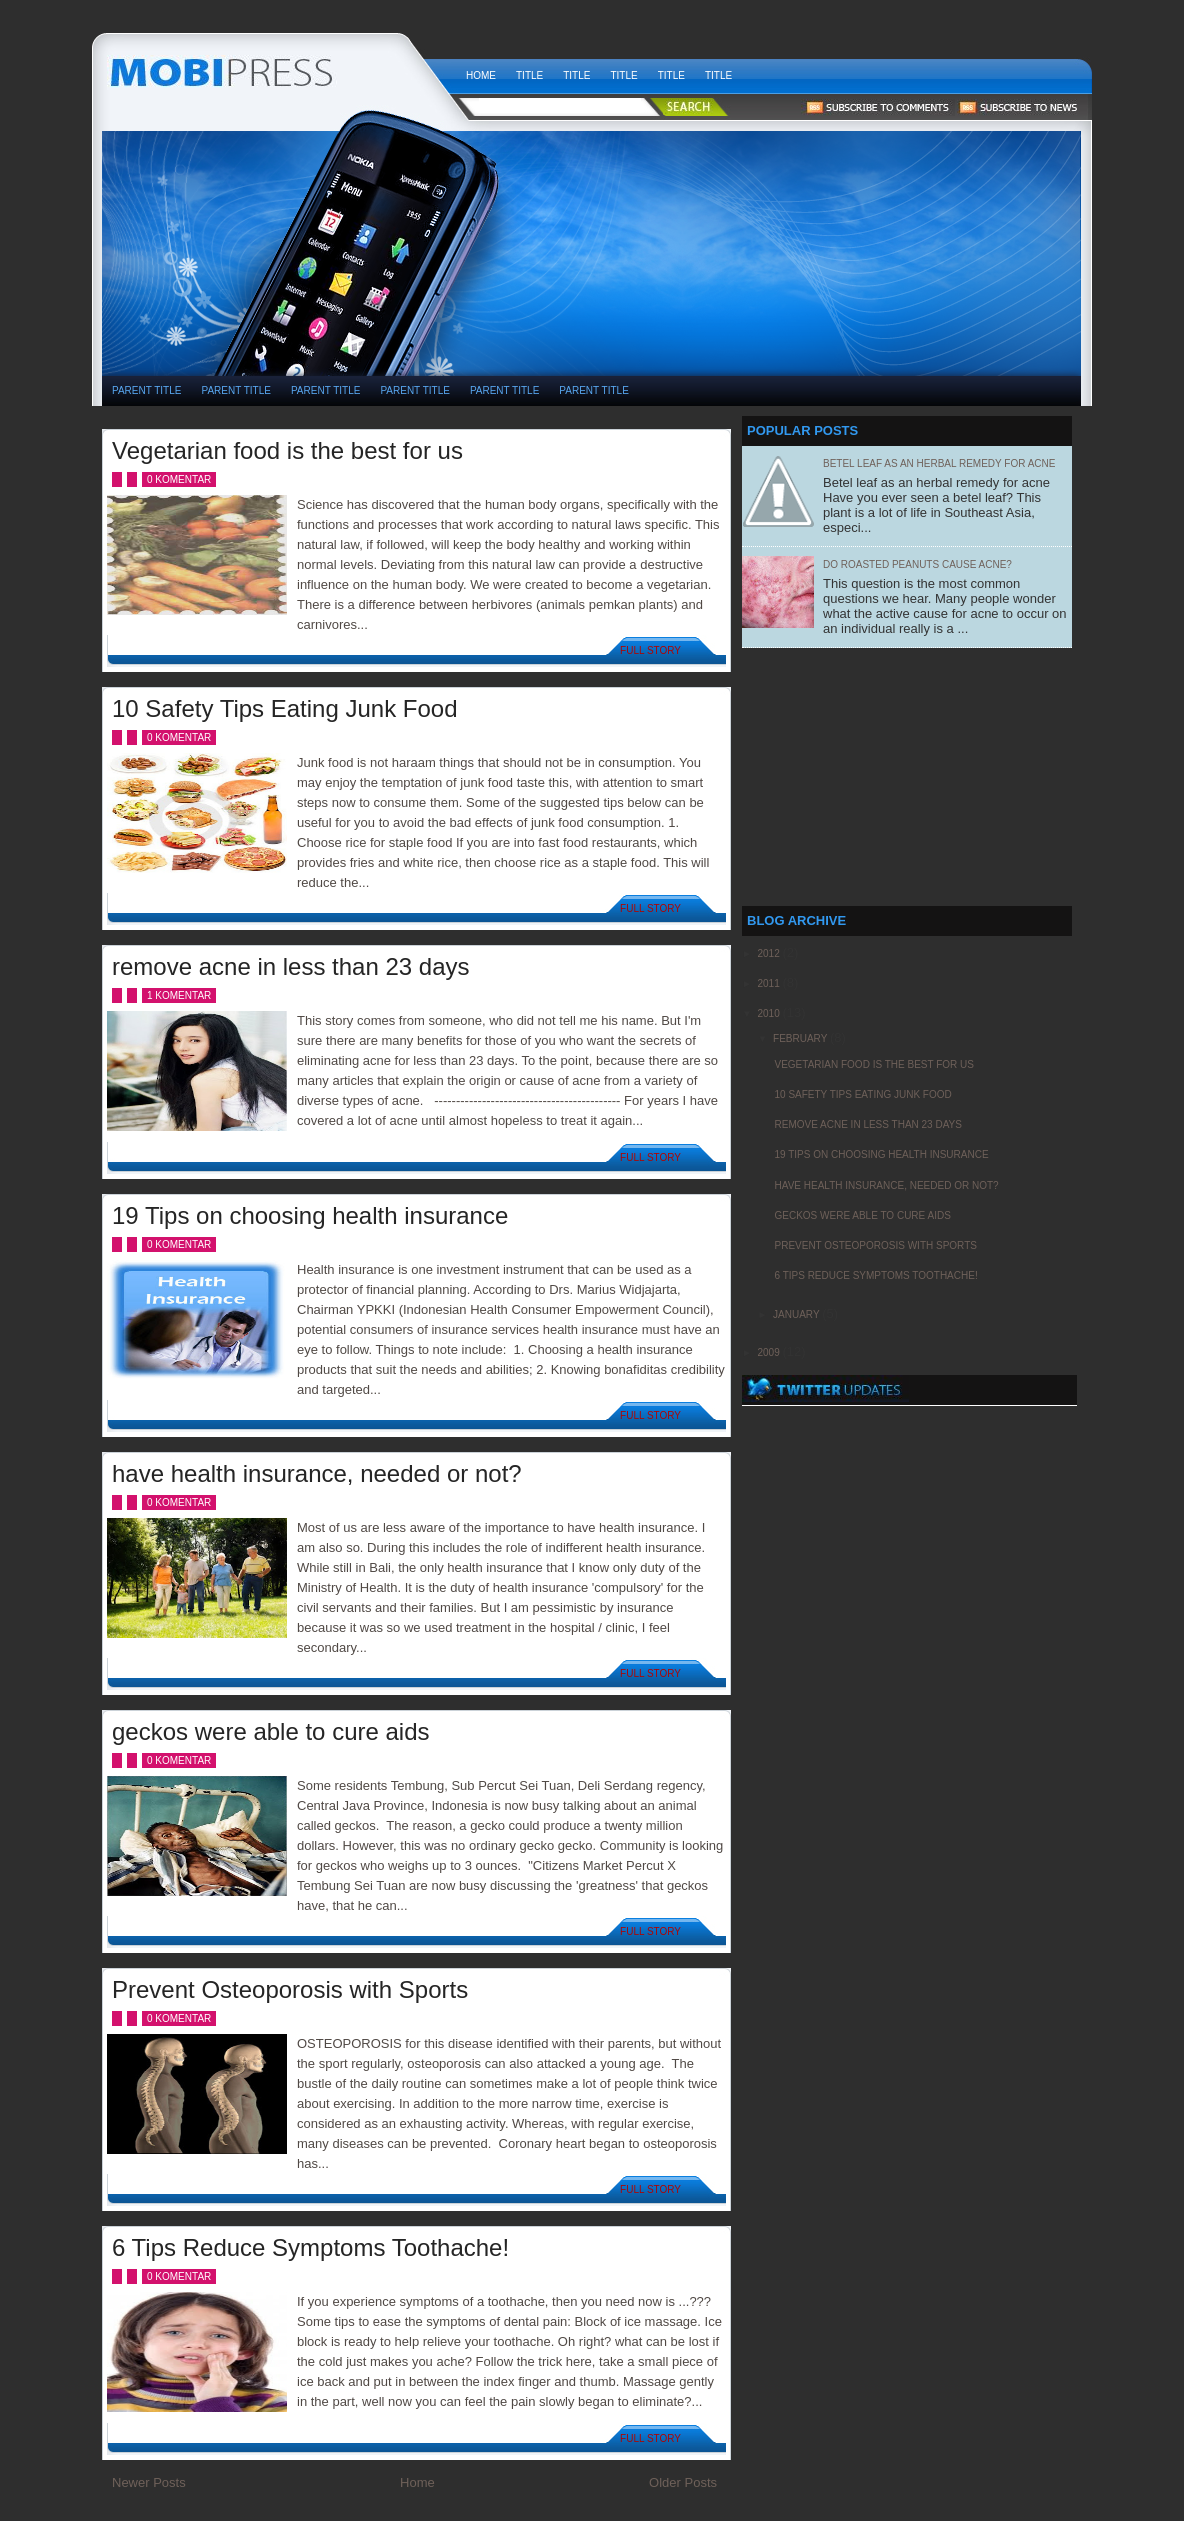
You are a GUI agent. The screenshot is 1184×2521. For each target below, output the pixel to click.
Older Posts (683, 2482)
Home (481, 75)
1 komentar (179, 995)
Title (529, 75)
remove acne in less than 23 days (291, 966)
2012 (769, 953)
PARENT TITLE (146, 390)
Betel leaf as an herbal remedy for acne (939, 463)
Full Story (650, 650)
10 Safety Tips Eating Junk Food (285, 708)
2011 (769, 983)
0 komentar (179, 479)
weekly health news (279, 70)
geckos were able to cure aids (271, 1731)
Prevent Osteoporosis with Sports (290, 1989)
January (797, 1314)
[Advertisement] (756, 191)
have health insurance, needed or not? (317, 1473)
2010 (769, 1013)
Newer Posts (149, 2482)
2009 (769, 1352)
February (801, 1038)
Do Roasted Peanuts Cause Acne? (917, 564)
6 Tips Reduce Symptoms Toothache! (310, 2247)
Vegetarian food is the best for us (287, 450)
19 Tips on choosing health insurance (310, 1215)
